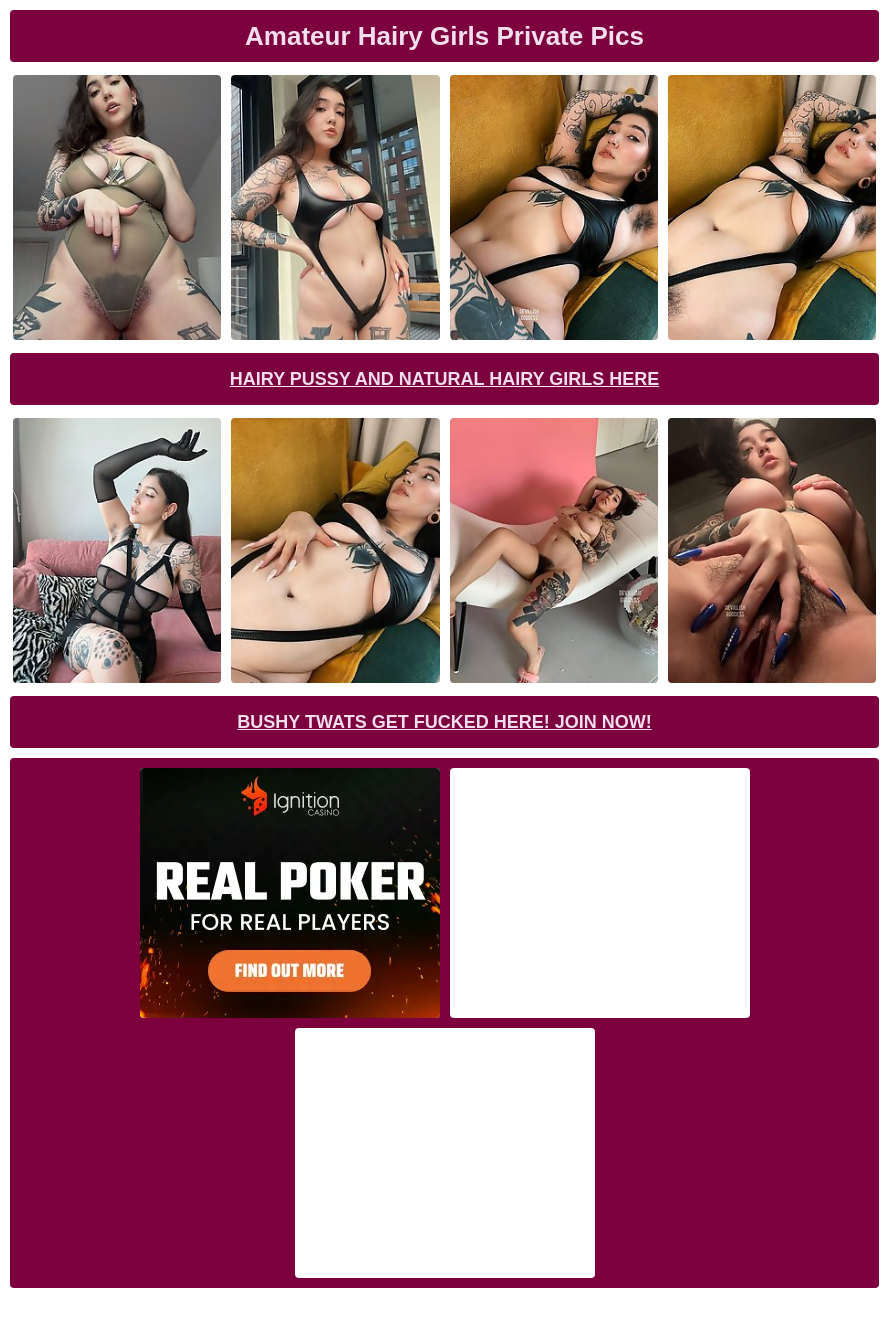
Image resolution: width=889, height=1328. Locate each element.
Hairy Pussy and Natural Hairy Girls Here (444, 379)
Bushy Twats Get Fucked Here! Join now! (444, 722)
